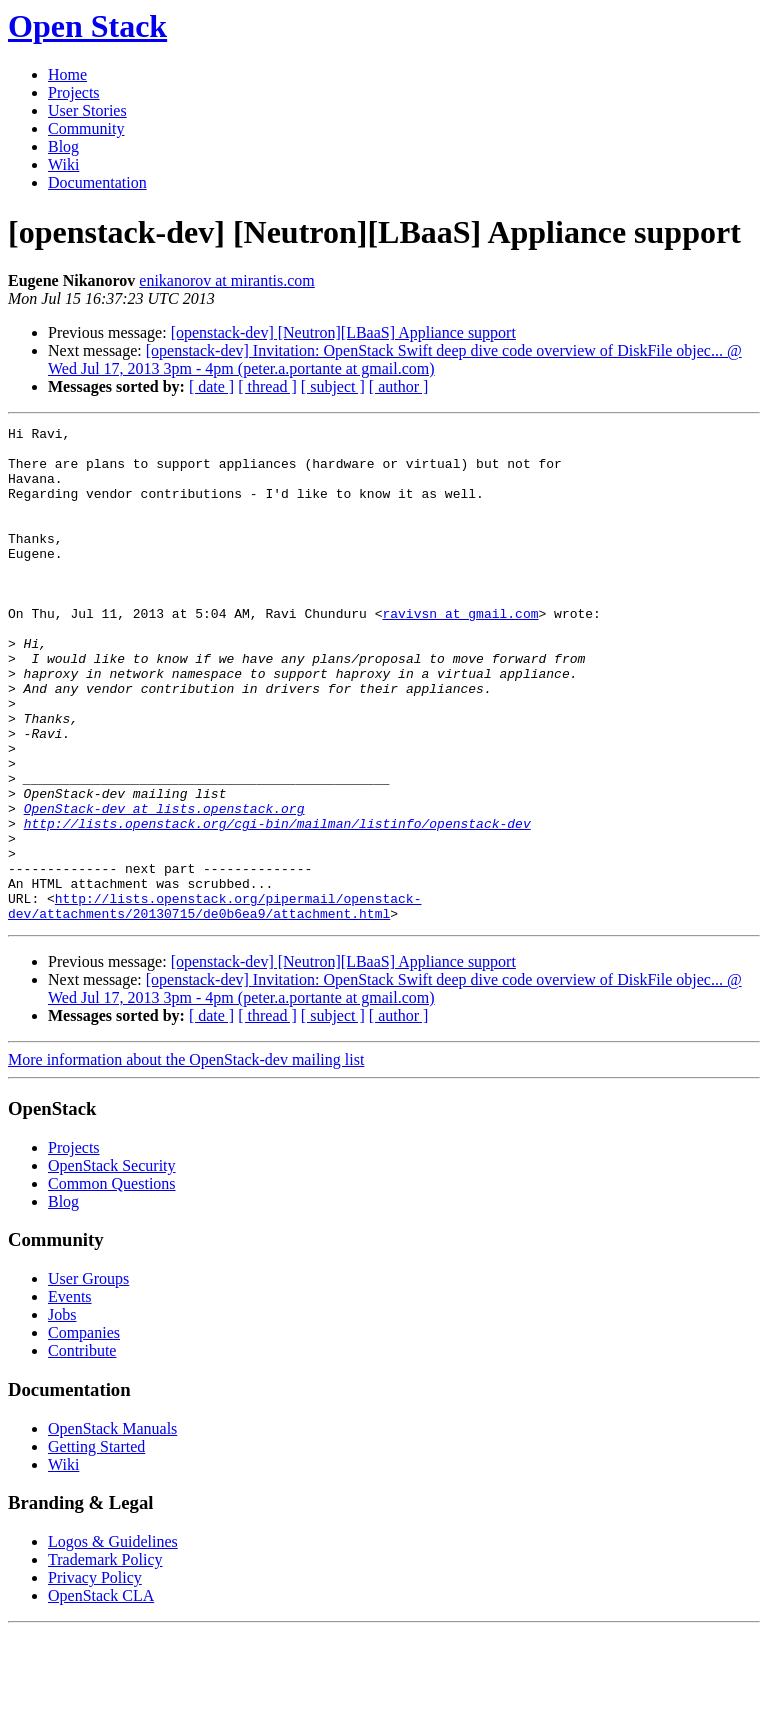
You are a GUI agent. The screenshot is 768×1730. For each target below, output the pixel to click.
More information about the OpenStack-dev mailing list (186, 1158)
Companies (84, 1431)
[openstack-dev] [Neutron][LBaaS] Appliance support (343, 332)
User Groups (88, 1377)
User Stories (87, 110)
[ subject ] (333, 386)
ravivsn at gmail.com (460, 652)
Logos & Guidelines (113, 1640)
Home (67, 74)
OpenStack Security (112, 1264)
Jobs (62, 1413)
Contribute (82, 1449)
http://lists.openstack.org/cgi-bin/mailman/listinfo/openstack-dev (277, 904)
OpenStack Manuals (112, 1527)
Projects (74, 92)
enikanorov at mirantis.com (227, 280)
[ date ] (211, 386)
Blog (63, 146)
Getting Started (96, 1545)
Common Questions (112, 1282)
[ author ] (399, 386)
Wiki (63, 164)
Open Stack (87, 26)
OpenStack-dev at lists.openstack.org (164, 886)
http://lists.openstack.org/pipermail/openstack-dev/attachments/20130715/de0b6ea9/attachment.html (214, 1003)
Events (70, 1395)
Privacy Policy (95, 1676)
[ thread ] (267, 386)
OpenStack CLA (101, 1694)
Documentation (97, 182)
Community (86, 128)
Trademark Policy (105, 1658)
